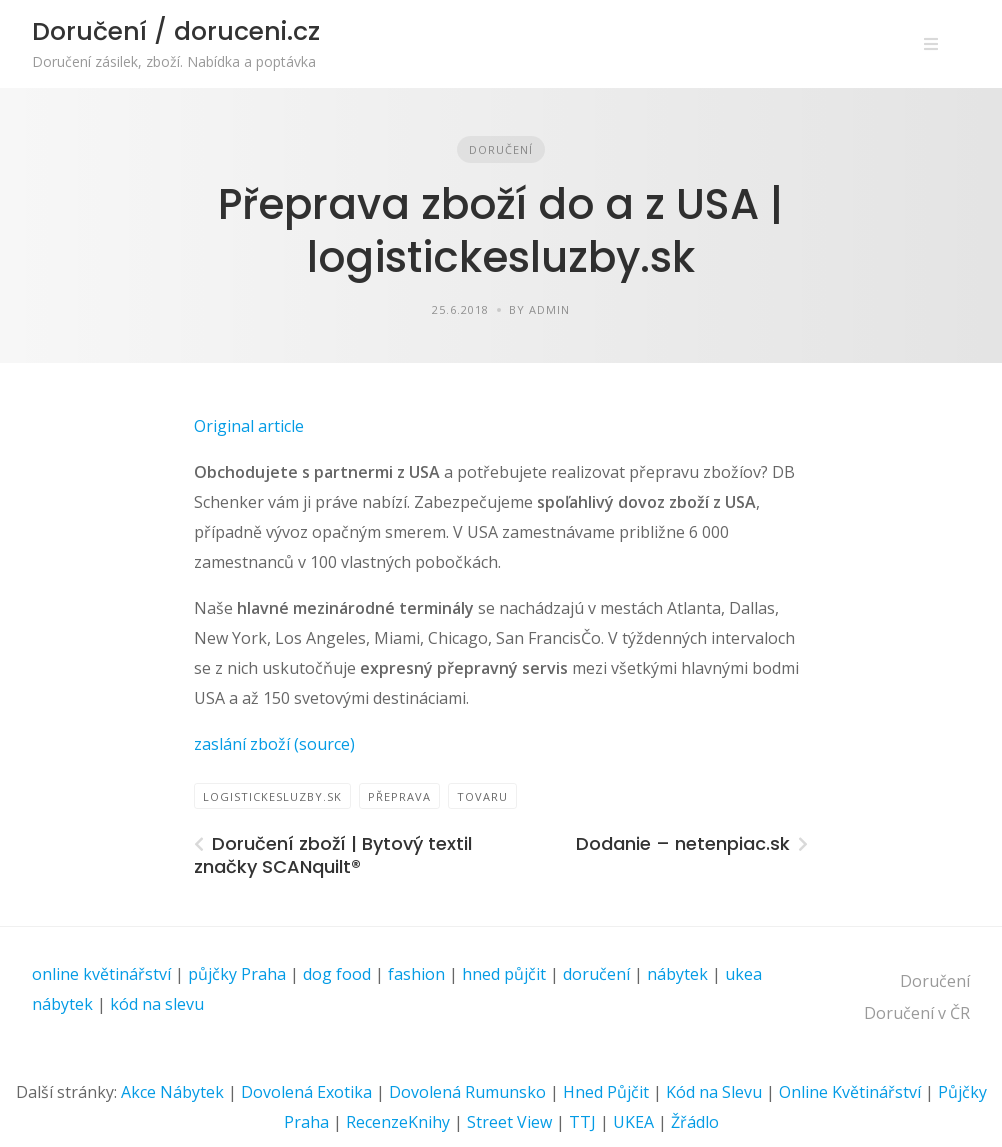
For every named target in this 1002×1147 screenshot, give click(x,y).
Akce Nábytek (172, 1092)
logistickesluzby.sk (272, 796)
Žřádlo (695, 1122)
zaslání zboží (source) (274, 744)
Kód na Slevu (714, 1092)
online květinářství (101, 974)
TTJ (582, 1122)
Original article (249, 426)
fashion (416, 974)
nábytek (677, 974)
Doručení (501, 149)
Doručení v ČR (917, 1013)
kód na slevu (157, 1004)
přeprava (399, 796)
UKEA (633, 1122)
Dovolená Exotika (306, 1092)
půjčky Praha (237, 974)
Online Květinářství (850, 1092)
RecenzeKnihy (398, 1122)
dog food (337, 974)
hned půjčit (504, 974)
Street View (509, 1122)
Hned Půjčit (606, 1092)
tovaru (482, 796)
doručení (596, 974)
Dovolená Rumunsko (467, 1092)
